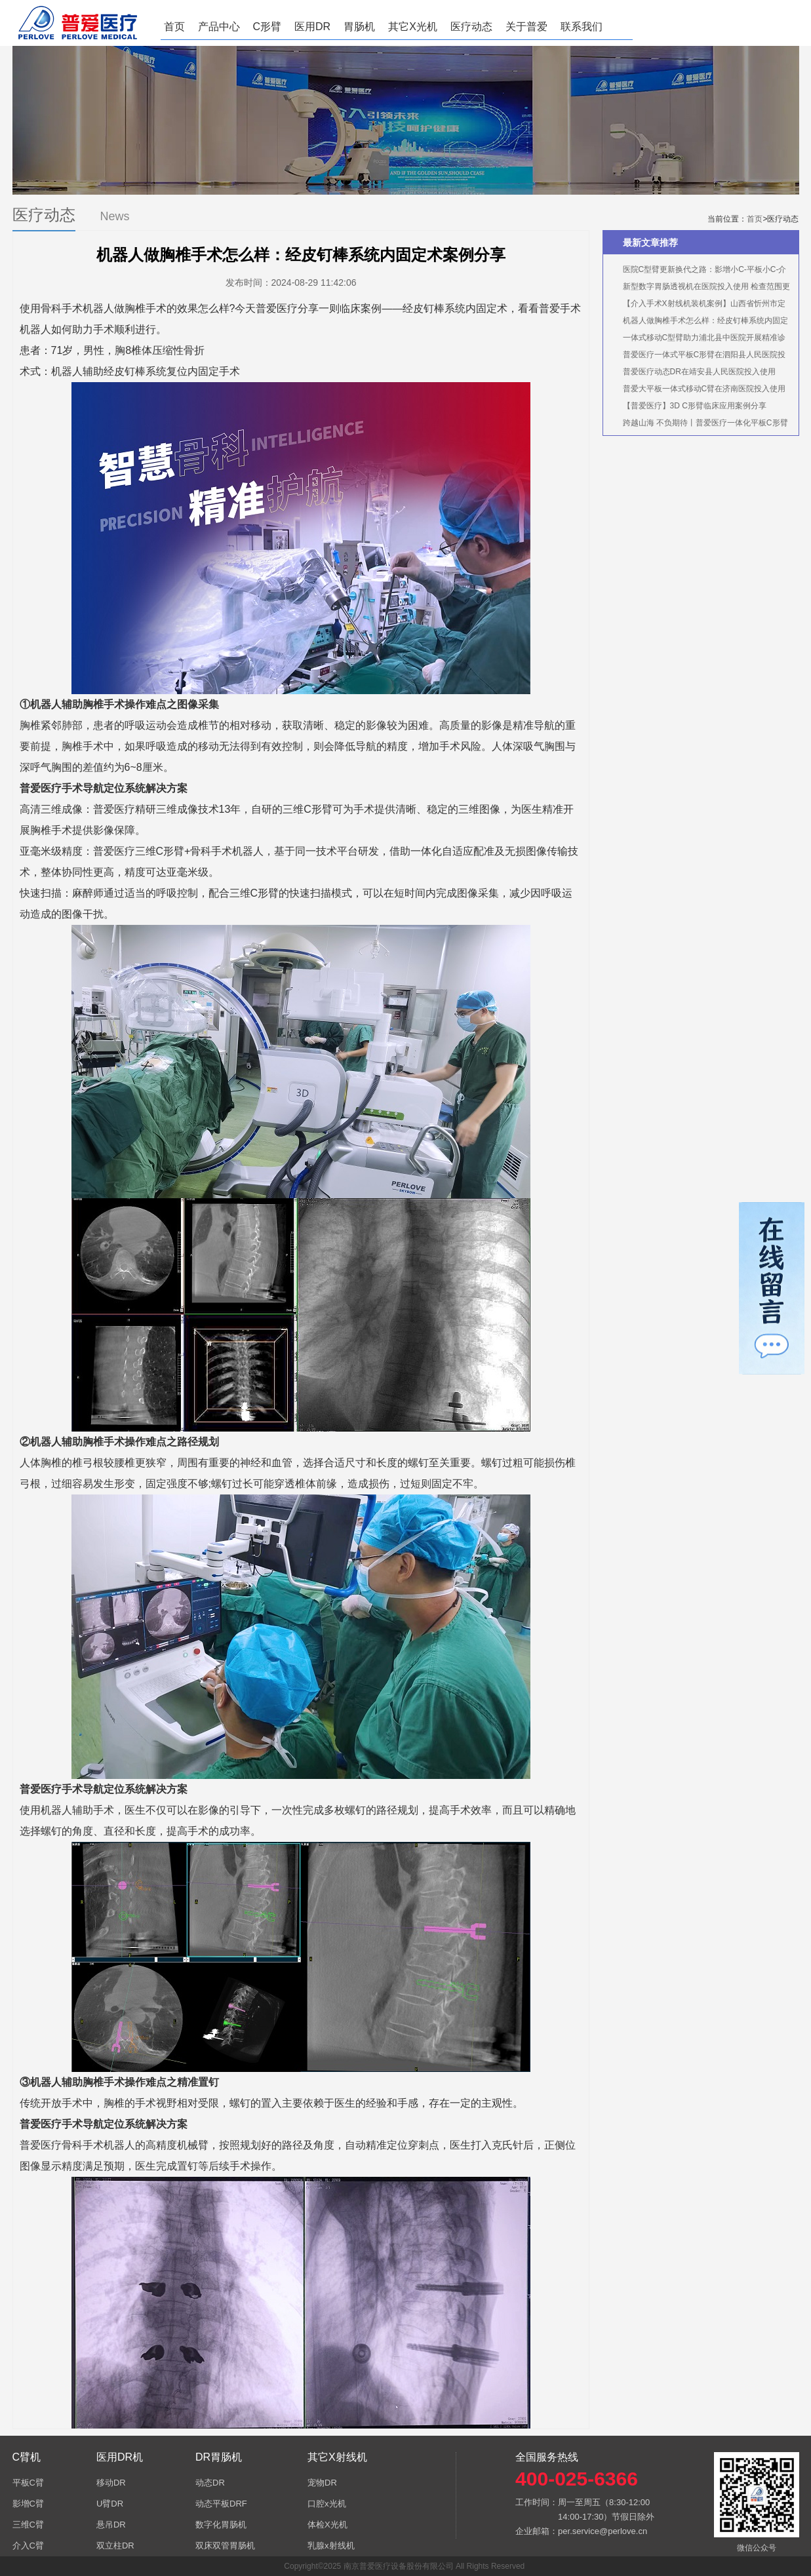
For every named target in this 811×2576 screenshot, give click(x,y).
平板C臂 (28, 2483)
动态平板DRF (221, 2503)
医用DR (312, 26)
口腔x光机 (326, 2503)
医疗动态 (471, 26)
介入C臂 (28, 2545)
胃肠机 (359, 26)
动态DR (210, 2483)
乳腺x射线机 (331, 2545)
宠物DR (322, 2483)
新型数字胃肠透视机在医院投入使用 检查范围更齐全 (700, 288)
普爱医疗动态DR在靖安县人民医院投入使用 (699, 371)
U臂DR (109, 2503)
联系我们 (582, 26)
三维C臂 (28, 2524)
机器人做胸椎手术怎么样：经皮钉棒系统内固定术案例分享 (699, 322)
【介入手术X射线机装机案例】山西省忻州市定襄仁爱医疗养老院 (697, 305)
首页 (174, 26)
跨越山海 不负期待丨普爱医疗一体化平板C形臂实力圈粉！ (699, 424)
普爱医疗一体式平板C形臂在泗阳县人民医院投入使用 (698, 356)
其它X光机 (412, 26)
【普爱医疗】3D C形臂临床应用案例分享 (694, 405)
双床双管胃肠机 (225, 2545)
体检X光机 (327, 2524)
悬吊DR (111, 2524)
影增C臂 (28, 2503)
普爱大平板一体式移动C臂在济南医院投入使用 (704, 388)
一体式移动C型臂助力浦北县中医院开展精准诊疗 (698, 339)
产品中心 (219, 26)
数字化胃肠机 (221, 2524)
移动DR (111, 2483)
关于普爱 (526, 26)
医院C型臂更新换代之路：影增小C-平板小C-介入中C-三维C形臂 (698, 271)
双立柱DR (115, 2545)
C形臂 (267, 26)
